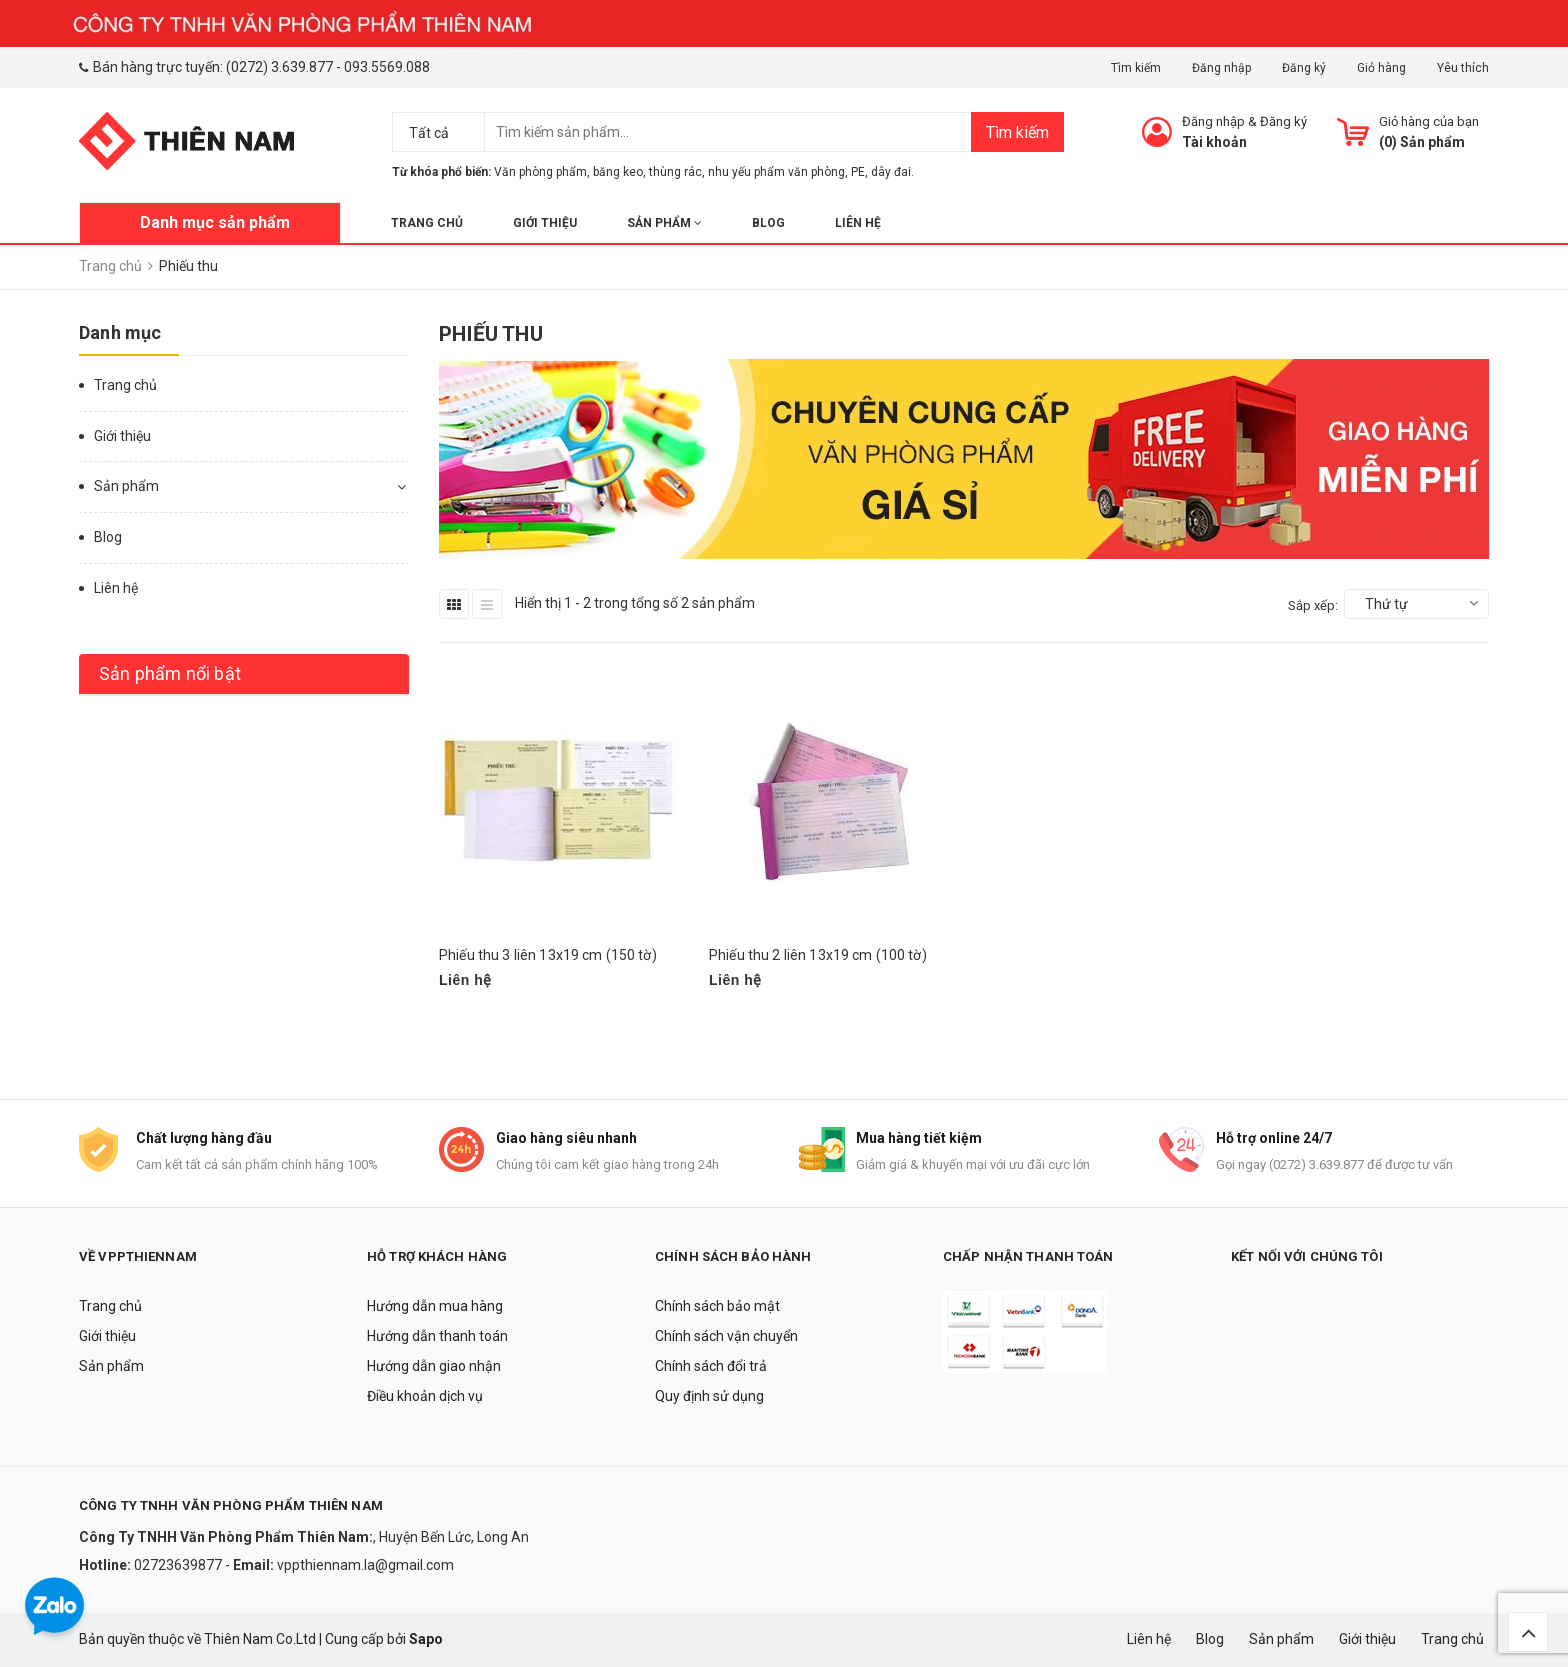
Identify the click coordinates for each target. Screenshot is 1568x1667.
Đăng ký (1304, 68)
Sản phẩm (664, 223)
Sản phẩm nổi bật (170, 673)
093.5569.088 (387, 67)
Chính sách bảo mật (717, 1306)
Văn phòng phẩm (540, 172)
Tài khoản (1214, 142)
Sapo (426, 1639)
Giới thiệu (545, 223)
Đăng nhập (1221, 68)
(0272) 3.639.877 (279, 67)
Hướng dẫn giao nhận (434, 1366)
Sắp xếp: (1313, 605)
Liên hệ (858, 223)
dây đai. (892, 172)
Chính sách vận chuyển (726, 1336)
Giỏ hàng (1381, 68)
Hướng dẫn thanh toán (437, 1336)
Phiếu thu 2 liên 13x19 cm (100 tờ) (818, 955)
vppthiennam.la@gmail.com (365, 1565)
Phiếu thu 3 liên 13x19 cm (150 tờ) (548, 955)
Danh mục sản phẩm (215, 222)
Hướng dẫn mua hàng (435, 1306)
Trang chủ (427, 223)
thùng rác (675, 172)
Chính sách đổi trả (711, 1366)
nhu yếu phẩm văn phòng (776, 172)
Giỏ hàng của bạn (1429, 121)
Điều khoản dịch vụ (425, 1396)
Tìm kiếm (1136, 68)
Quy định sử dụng (709, 1396)
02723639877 (179, 1565)
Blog (768, 223)
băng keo (618, 172)
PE (858, 172)
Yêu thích (1463, 68)
